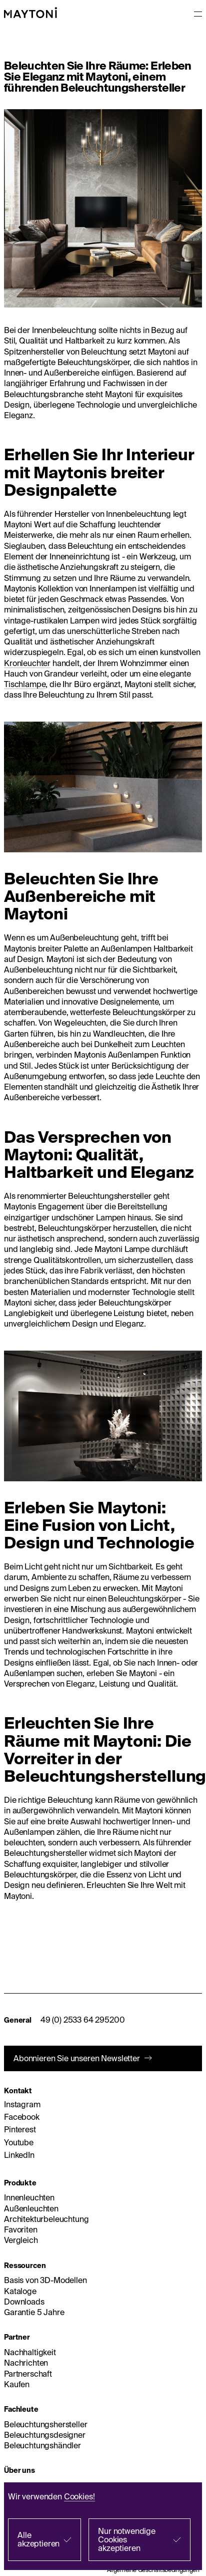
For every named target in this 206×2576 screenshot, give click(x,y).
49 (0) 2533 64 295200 (82, 2019)
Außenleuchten (31, 2208)
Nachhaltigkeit (30, 2352)
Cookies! (79, 2496)
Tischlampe (25, 684)
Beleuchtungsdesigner (45, 2434)
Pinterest (20, 2129)
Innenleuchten (29, 2197)
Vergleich (21, 2239)
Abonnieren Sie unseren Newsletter (77, 2058)
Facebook (22, 2116)
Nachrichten (26, 2362)
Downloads (24, 2301)
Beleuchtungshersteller (45, 2424)
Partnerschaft (28, 2373)
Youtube (19, 2142)
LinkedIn (19, 2154)
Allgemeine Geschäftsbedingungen (153, 2569)
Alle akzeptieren (39, 2539)
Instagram (22, 2104)
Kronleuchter (27, 663)
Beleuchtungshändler (42, 2445)
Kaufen (17, 2384)
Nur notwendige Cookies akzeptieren (127, 2539)
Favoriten (21, 2229)
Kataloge (20, 2291)
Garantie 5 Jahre (34, 2312)
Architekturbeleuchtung (46, 2218)
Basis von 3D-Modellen (45, 2280)
